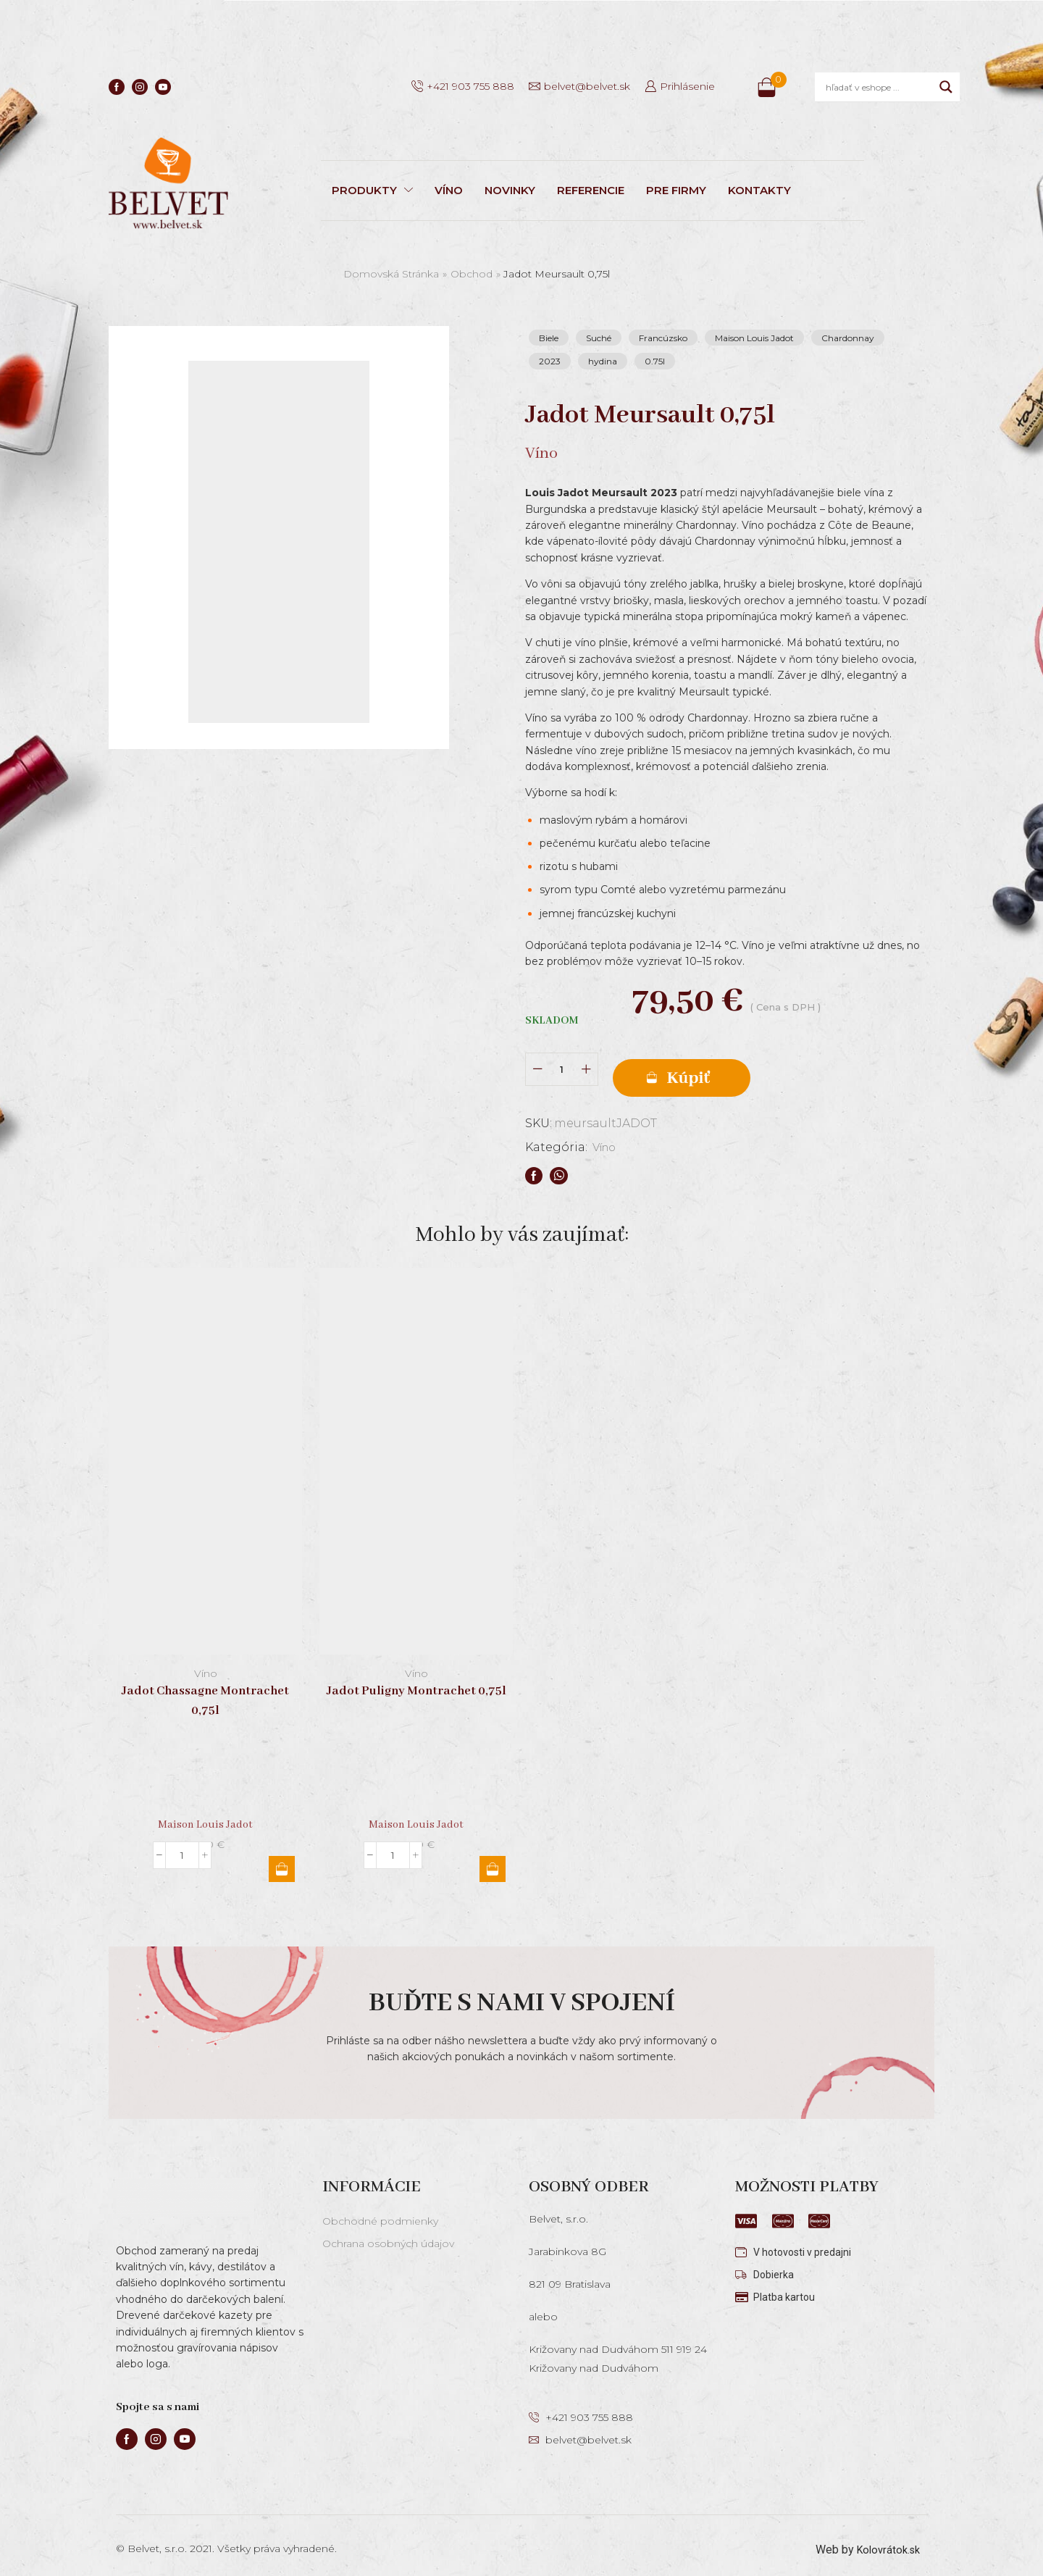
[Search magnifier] (946, 86)
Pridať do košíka (731, 1065)
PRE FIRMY (676, 190)
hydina (602, 361)
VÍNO (449, 190)
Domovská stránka (391, 273)
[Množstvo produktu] (561, 1064)
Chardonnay (847, 338)
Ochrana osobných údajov (388, 2233)
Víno (606, 1137)
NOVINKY (510, 190)
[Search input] (879, 86)
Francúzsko (663, 338)
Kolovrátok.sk (885, 2539)
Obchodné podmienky (380, 2210)
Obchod (472, 273)
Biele (548, 338)
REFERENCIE (590, 190)
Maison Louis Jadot (754, 338)
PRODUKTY (372, 190)
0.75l (655, 361)
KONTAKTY (759, 190)
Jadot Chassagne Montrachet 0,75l (205, 1690)
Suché (598, 338)
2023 (550, 361)
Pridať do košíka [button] (282, 1859)
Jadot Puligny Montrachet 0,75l (416, 1681)
